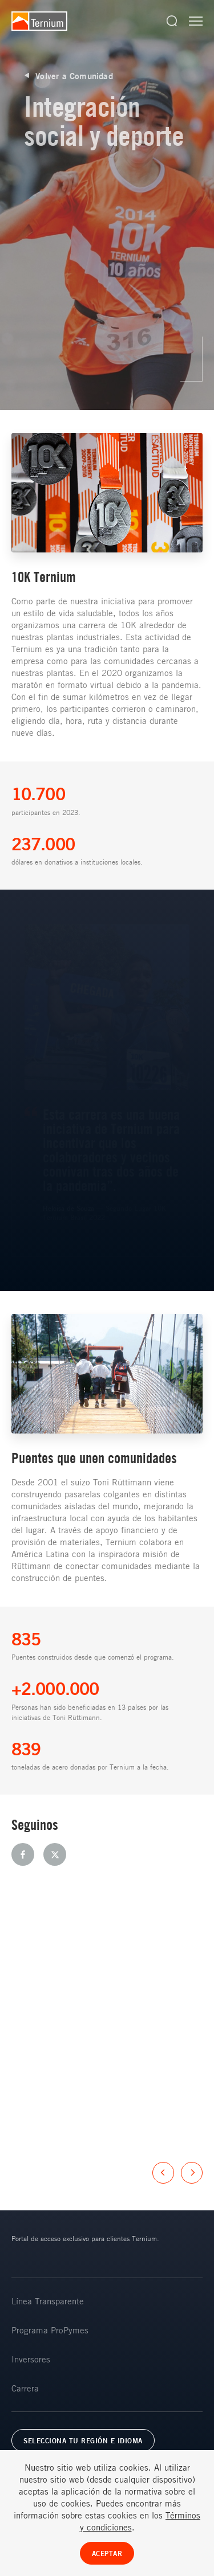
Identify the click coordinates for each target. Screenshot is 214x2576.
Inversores (30, 2359)
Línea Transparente (47, 2301)
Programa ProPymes (49, 2330)
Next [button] (192, 2173)
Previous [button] (163, 2173)
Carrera (25, 2388)
